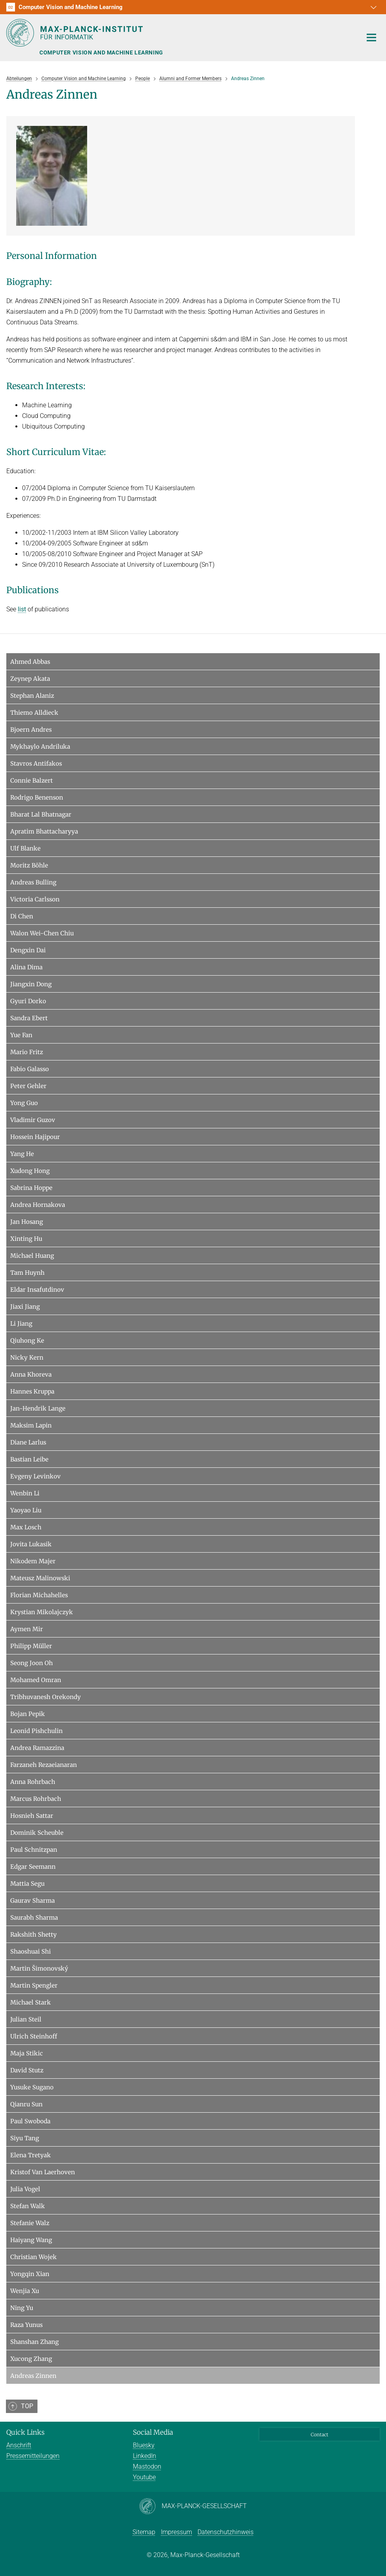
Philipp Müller (31, 1646)
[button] (372, 7)
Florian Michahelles (39, 1595)
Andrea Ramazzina (37, 1748)
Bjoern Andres (31, 729)
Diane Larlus (28, 1442)
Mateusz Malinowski (40, 1578)
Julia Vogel (25, 2189)
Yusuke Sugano (32, 2087)
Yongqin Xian (29, 2274)
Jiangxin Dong (31, 984)
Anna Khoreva (31, 1374)
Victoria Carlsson (35, 899)
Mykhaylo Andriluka (40, 746)
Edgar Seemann (33, 1866)
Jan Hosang (26, 1221)
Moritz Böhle (29, 865)
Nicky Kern (26, 1357)
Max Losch (25, 1527)
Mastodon (147, 2466)
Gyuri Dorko (28, 1001)
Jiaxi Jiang (25, 1306)
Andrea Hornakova (37, 1204)
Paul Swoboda (30, 2121)
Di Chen (21, 916)
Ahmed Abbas (30, 661)
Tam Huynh (27, 1272)
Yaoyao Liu (25, 1510)
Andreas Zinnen (33, 2375)
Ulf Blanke (25, 848)
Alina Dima (26, 967)
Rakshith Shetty (33, 1934)
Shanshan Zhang (34, 2342)
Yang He (22, 1154)
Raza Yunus (26, 2325)
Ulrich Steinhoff (33, 2036)
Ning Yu (21, 2308)
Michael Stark (30, 2002)
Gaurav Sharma (32, 1900)
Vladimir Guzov (32, 1120)
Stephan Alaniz (32, 695)
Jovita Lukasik (31, 1544)
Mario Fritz (26, 1052)
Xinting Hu (26, 1238)
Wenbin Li (24, 1493)
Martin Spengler (34, 1985)
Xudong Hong (30, 1171)
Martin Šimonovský (39, 1968)
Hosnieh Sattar (31, 1815)
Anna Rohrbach (32, 1781)
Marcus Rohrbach (35, 1798)
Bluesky (144, 2445)
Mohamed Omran (35, 1680)
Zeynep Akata (30, 678)
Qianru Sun (26, 2104)
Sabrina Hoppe (31, 1188)
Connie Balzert (31, 780)
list (22, 609)
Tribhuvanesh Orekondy (45, 1697)
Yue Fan (21, 1035)
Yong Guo (24, 1103)
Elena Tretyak (30, 2155)
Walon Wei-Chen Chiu (42, 933)
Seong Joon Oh (31, 1663)
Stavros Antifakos (36, 763)
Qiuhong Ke (27, 1340)
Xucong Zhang (31, 2358)
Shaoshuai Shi (30, 1951)
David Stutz (26, 2070)
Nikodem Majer (33, 1561)
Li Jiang (21, 1323)
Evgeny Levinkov (35, 1476)
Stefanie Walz (29, 2223)
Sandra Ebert (29, 1018)
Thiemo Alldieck (34, 712)
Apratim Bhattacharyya (44, 831)
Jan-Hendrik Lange (37, 1408)
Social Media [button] (153, 2432)
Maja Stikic (26, 2053)
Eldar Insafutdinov (37, 1289)
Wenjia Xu (24, 2291)
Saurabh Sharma (34, 1917)
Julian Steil (25, 2019)
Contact (319, 2434)
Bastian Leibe (29, 1459)
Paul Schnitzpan (33, 1849)
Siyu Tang (24, 2138)
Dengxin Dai (28, 950)
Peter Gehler (28, 1086)
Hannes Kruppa (32, 1391)
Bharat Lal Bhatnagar (40, 814)
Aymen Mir (26, 1629)
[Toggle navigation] (371, 38)
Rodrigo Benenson (36, 797)
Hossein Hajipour (35, 1137)
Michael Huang (32, 1255)
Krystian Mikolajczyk (41, 1612)
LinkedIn (144, 2456)
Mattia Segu (27, 1883)
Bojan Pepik (27, 1714)
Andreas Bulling (33, 882)
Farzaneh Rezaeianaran (43, 1765)
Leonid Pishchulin (36, 1731)
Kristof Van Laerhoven (42, 2172)
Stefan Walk (27, 2206)
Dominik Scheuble (36, 1832)
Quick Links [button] (25, 2432)
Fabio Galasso (29, 1069)
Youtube (144, 2477)
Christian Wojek (33, 2257)
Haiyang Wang (31, 2240)
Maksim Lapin (31, 1425)
